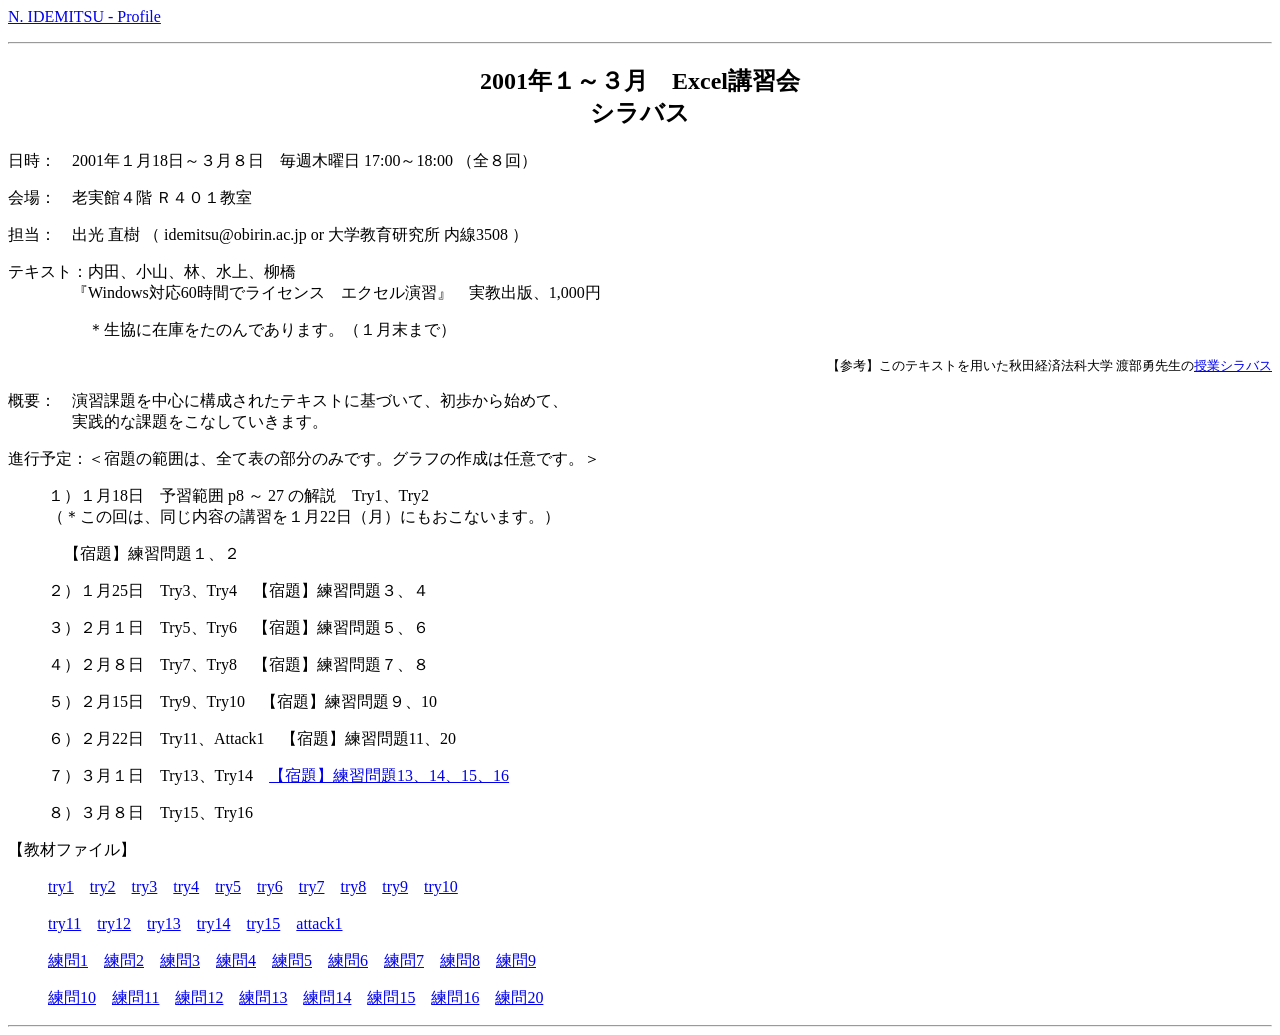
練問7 (404, 960)
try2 (103, 886)
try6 (270, 886)
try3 (145, 886)
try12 (114, 923)
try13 (164, 923)
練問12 (199, 997)
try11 (64, 923)
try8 (353, 886)
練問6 (348, 960)
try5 (228, 886)
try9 (395, 886)
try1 (61, 886)
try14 (214, 923)
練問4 (236, 960)
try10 (441, 886)
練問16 (455, 997)
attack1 (319, 923)
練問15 (391, 997)
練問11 (135, 997)
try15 (264, 923)
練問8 (460, 960)
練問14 (327, 997)
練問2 (124, 960)
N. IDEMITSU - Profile (84, 16)
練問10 (72, 997)
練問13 (263, 997)
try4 (186, 886)
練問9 (516, 960)
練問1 (68, 960)
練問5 (292, 960)
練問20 (519, 997)
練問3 (180, 960)
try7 (312, 886)
